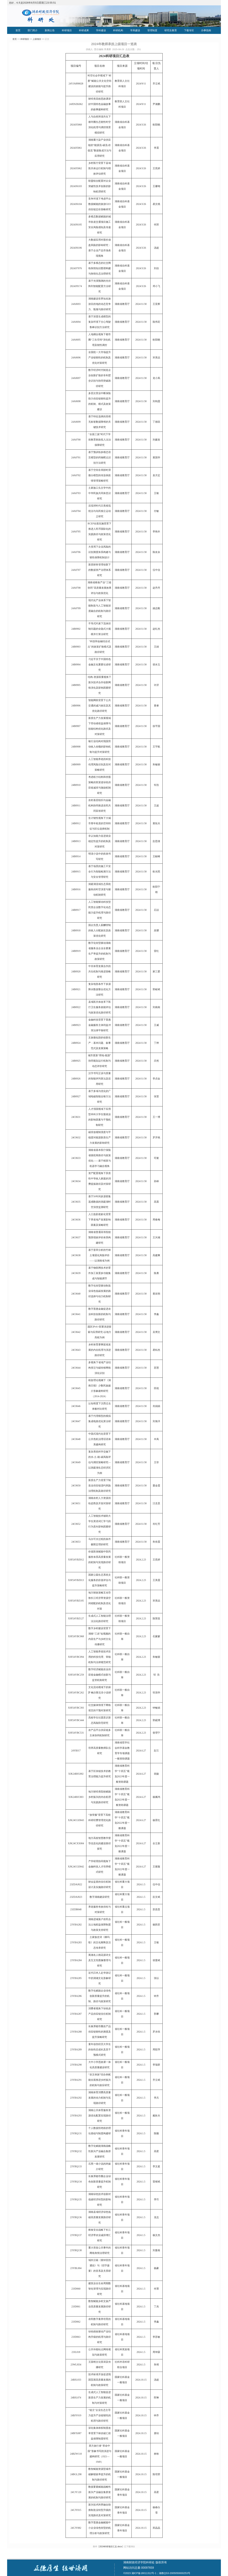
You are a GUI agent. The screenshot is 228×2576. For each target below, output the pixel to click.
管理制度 (152, 30)
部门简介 (33, 30)
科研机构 (118, 30)
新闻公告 (50, 30)
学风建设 (135, 30)
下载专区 (189, 30)
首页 (17, 30)
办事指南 (206, 30)
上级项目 (37, 39)
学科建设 (101, 30)
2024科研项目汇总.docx (110, 2546)
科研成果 (84, 30)
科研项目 (67, 30)
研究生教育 (170, 30)
